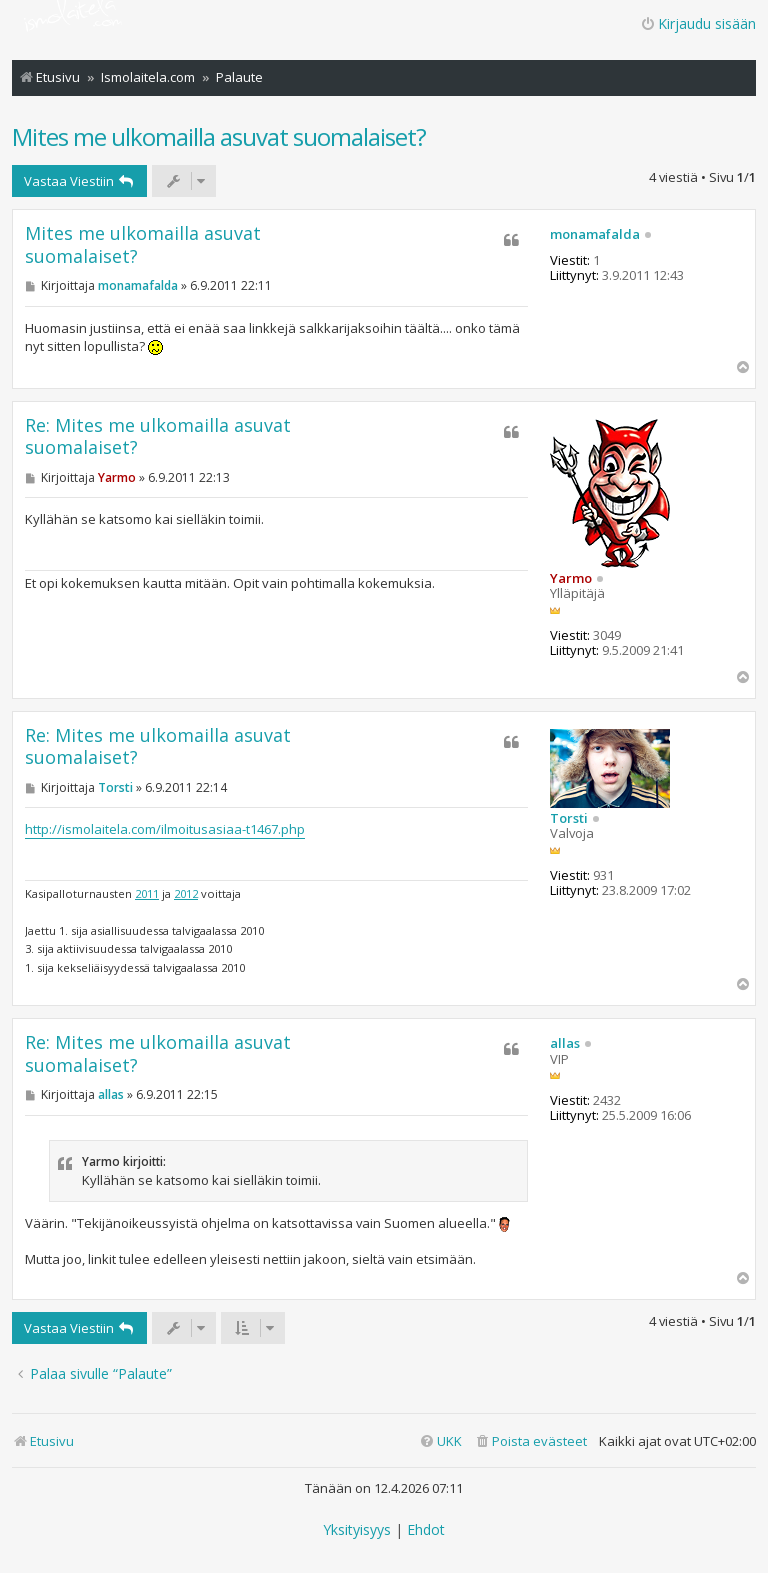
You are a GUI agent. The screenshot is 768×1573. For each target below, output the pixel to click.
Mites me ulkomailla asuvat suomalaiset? (219, 136)
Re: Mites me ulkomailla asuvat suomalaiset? (158, 436)
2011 (147, 893)
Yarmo (571, 578)
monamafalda (595, 235)
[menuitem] (530, 1441)
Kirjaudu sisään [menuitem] (698, 23)
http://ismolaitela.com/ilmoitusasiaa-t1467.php (165, 829)
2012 (186, 893)
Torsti (569, 819)
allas (565, 1044)
